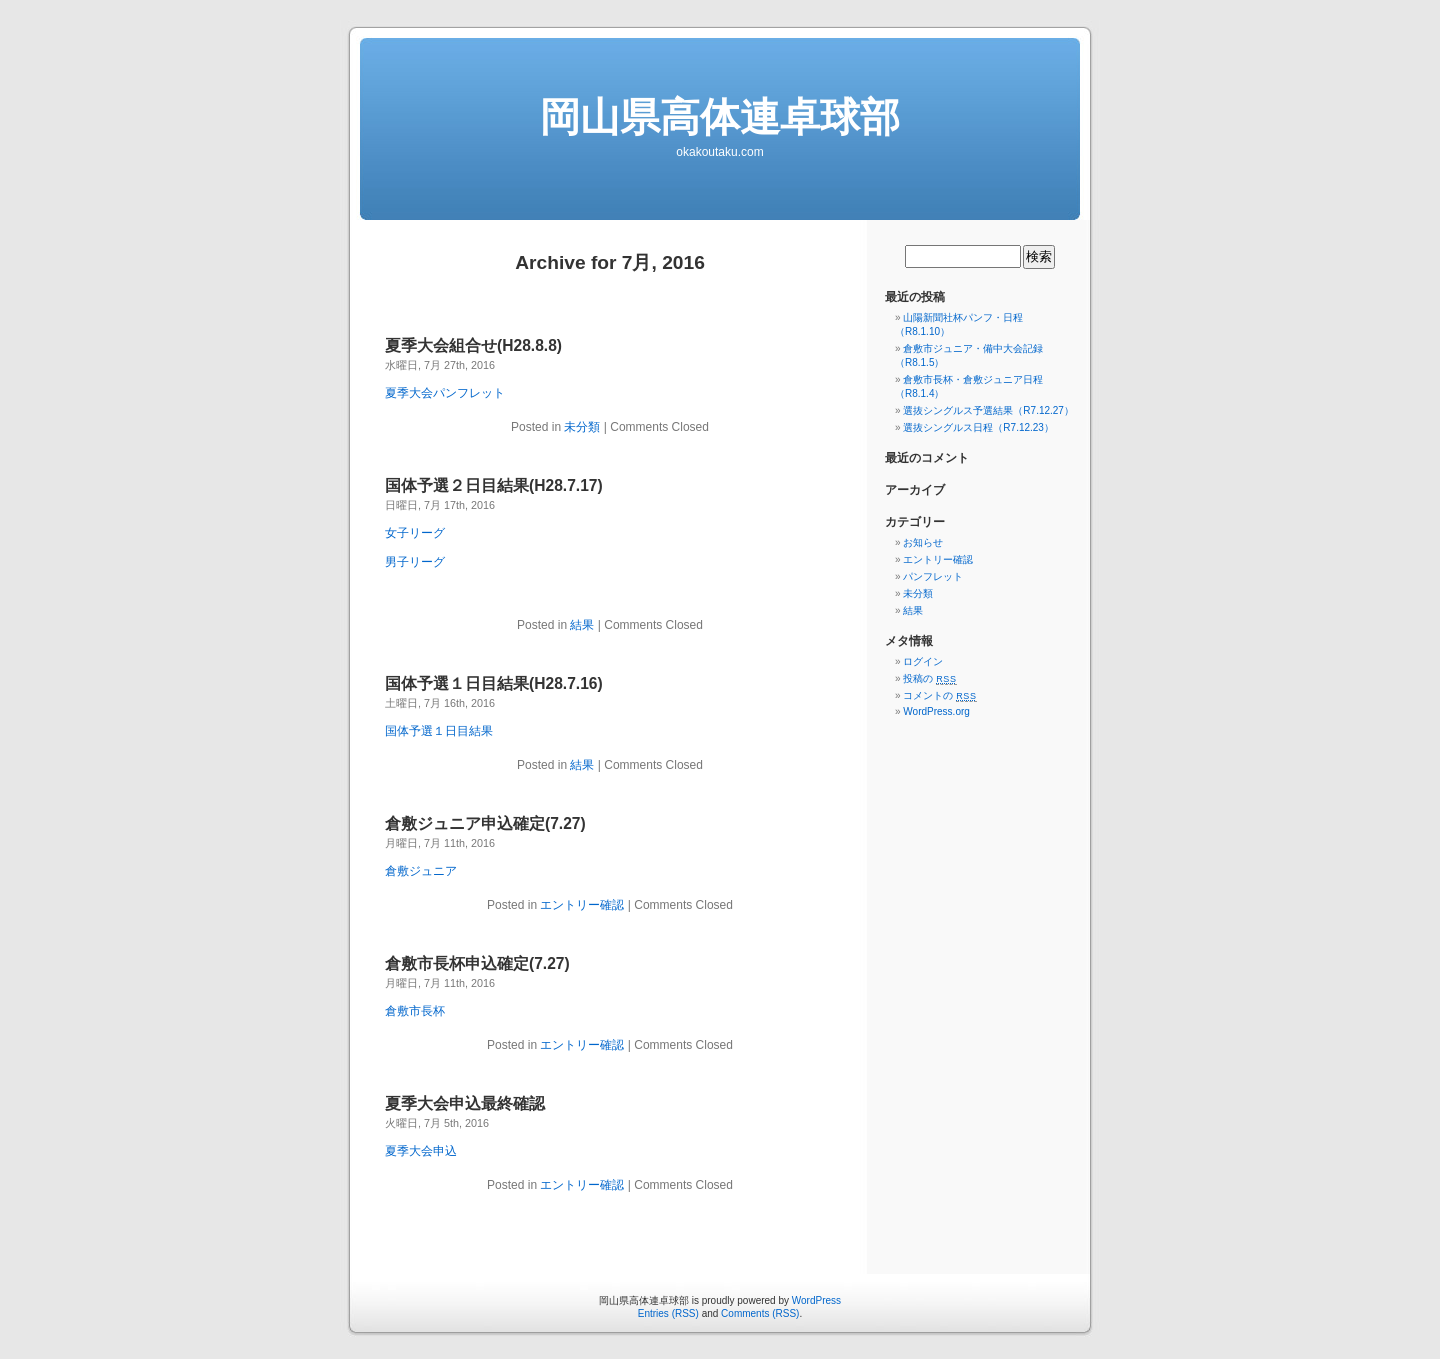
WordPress (816, 1300)
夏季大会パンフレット (445, 393)
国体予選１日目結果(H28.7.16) (494, 683)
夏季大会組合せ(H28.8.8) (473, 345)
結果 (582, 625)
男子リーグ (415, 562)
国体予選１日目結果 (439, 731)
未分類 (582, 427)
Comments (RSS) (760, 1313)
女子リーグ (415, 533)
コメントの (939, 695)
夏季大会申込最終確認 (465, 1103)
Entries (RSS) (668, 1313)
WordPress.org (936, 711)
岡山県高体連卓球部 (720, 117)
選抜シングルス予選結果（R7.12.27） (988, 410)
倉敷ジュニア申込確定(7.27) (485, 823)
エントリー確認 (582, 905)
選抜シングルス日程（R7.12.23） (978, 427)
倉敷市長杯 (415, 1011)
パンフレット (933, 576)
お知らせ (923, 542)
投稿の (929, 678)
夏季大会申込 (421, 1151)
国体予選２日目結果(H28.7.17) (494, 485)
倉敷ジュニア (421, 871)
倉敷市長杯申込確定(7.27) (477, 963)
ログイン (923, 661)
